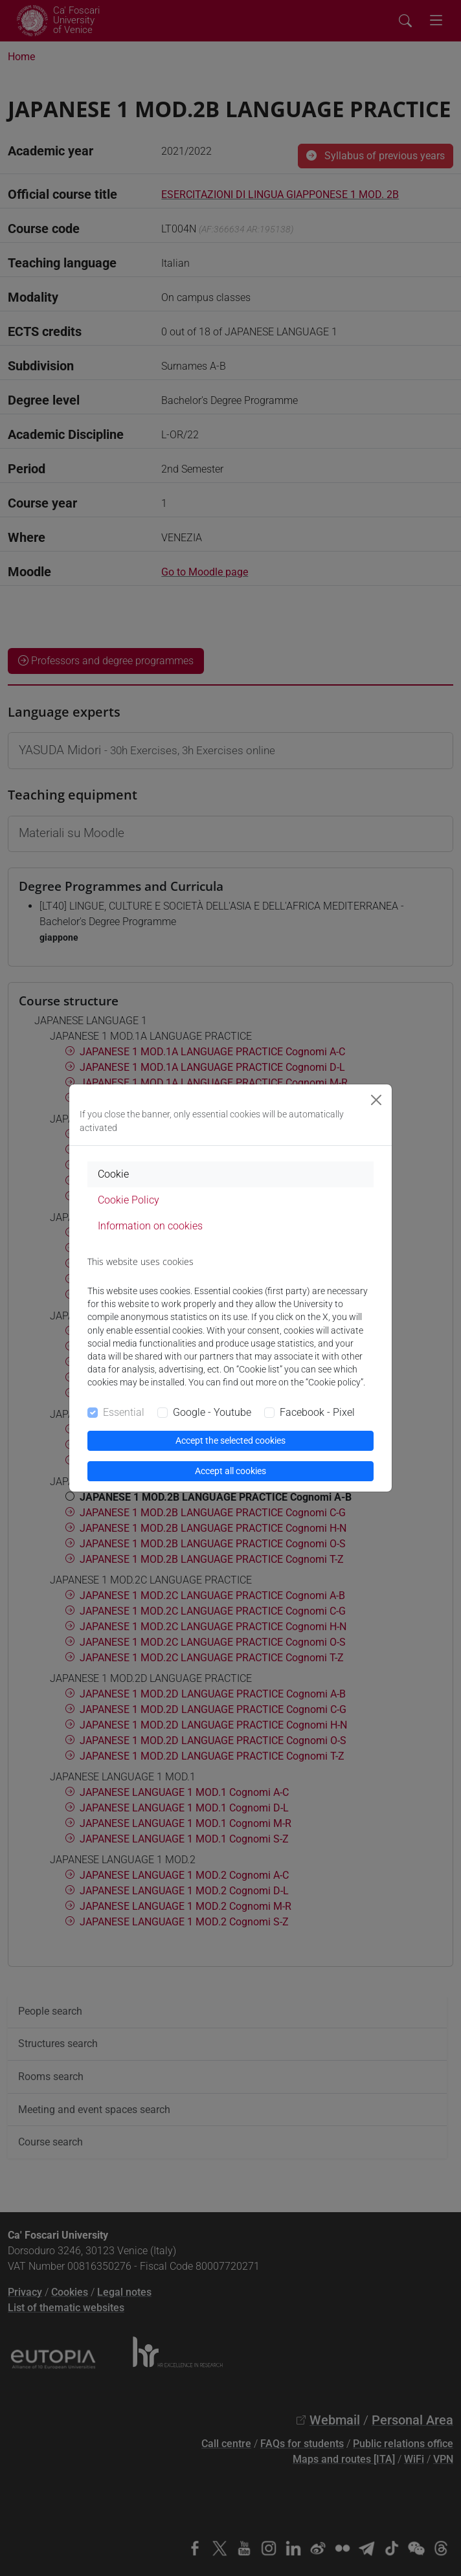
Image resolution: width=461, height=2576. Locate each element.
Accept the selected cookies (230, 1440)
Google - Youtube (212, 1412)
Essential (123, 1412)
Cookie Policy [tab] (128, 1200)
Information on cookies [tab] (150, 1226)
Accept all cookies (230, 1471)
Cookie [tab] (113, 1174)
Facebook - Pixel (317, 1412)
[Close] (376, 1100)
